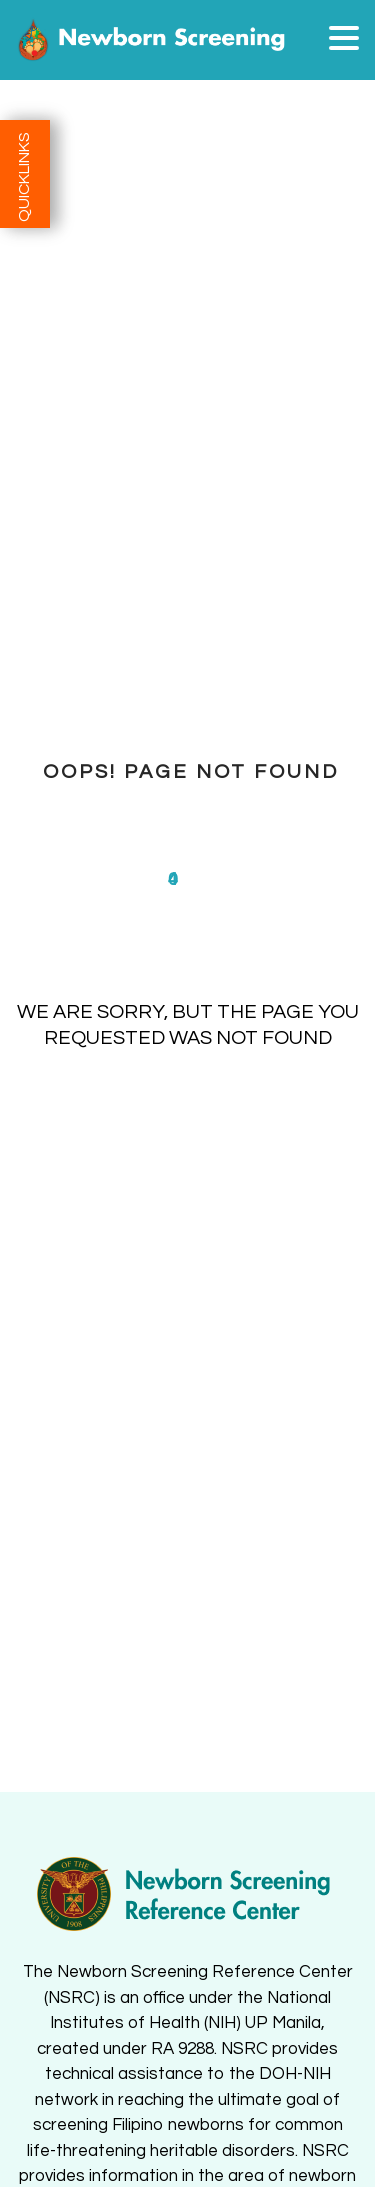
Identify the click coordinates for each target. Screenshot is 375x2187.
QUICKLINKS (24, 177)
